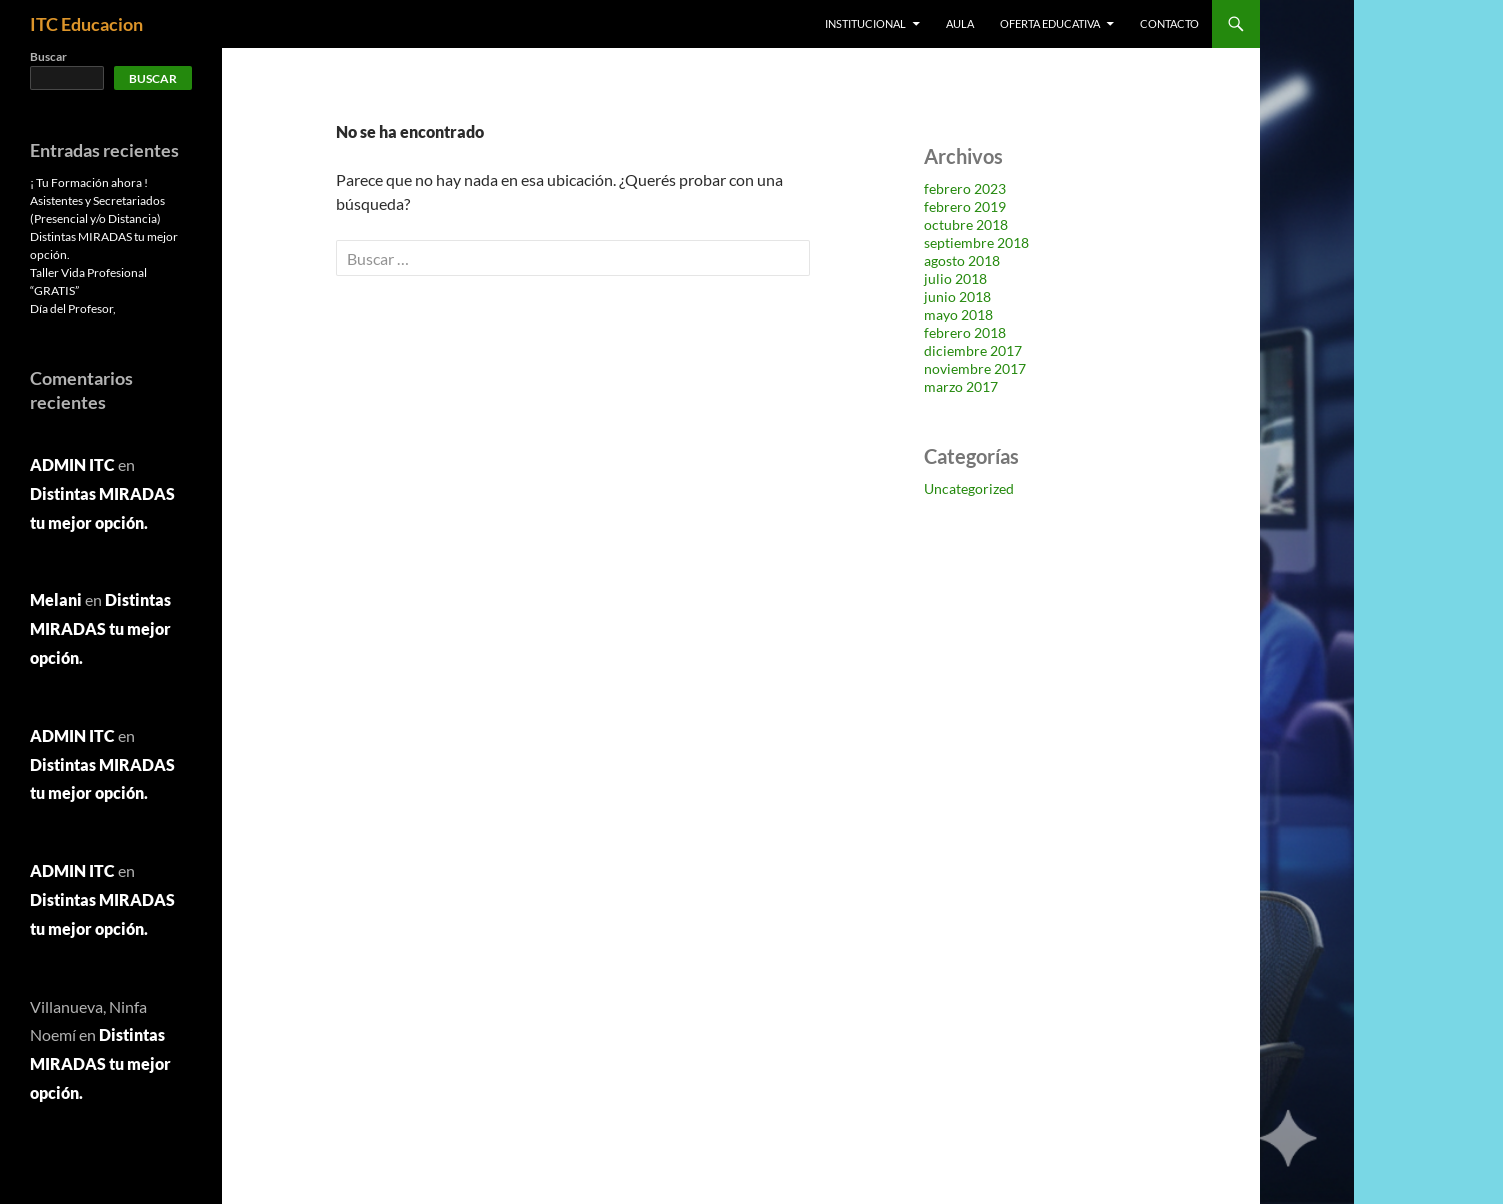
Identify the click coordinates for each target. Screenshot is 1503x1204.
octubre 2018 (966, 224)
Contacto (1169, 23)
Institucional (865, 23)
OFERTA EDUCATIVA (1050, 23)
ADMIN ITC (72, 464)
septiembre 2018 (976, 242)
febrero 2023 (965, 188)
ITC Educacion (86, 24)
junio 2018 (957, 296)
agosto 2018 (962, 260)
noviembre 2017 (975, 368)
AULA (960, 23)
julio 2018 (955, 278)
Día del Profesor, (73, 308)
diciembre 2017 (973, 350)
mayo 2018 (958, 314)
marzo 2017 (961, 386)
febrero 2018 (965, 332)
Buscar (48, 56)
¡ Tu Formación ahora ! (89, 182)
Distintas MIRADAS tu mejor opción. (100, 628)
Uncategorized (969, 488)
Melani (56, 599)
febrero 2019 (965, 206)
